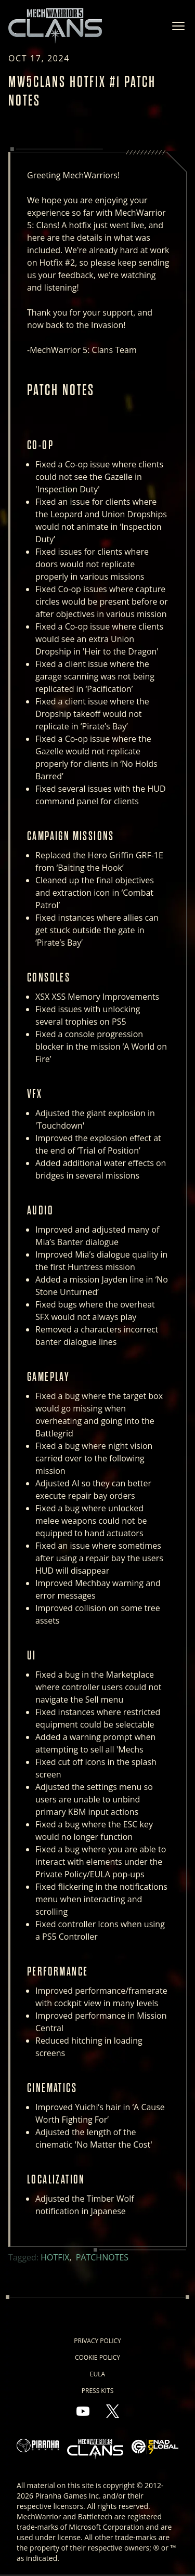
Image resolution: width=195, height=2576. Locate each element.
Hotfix (55, 2257)
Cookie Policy (97, 2357)
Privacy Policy (97, 2340)
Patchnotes (102, 2257)
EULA (97, 2374)
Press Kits (97, 2390)
